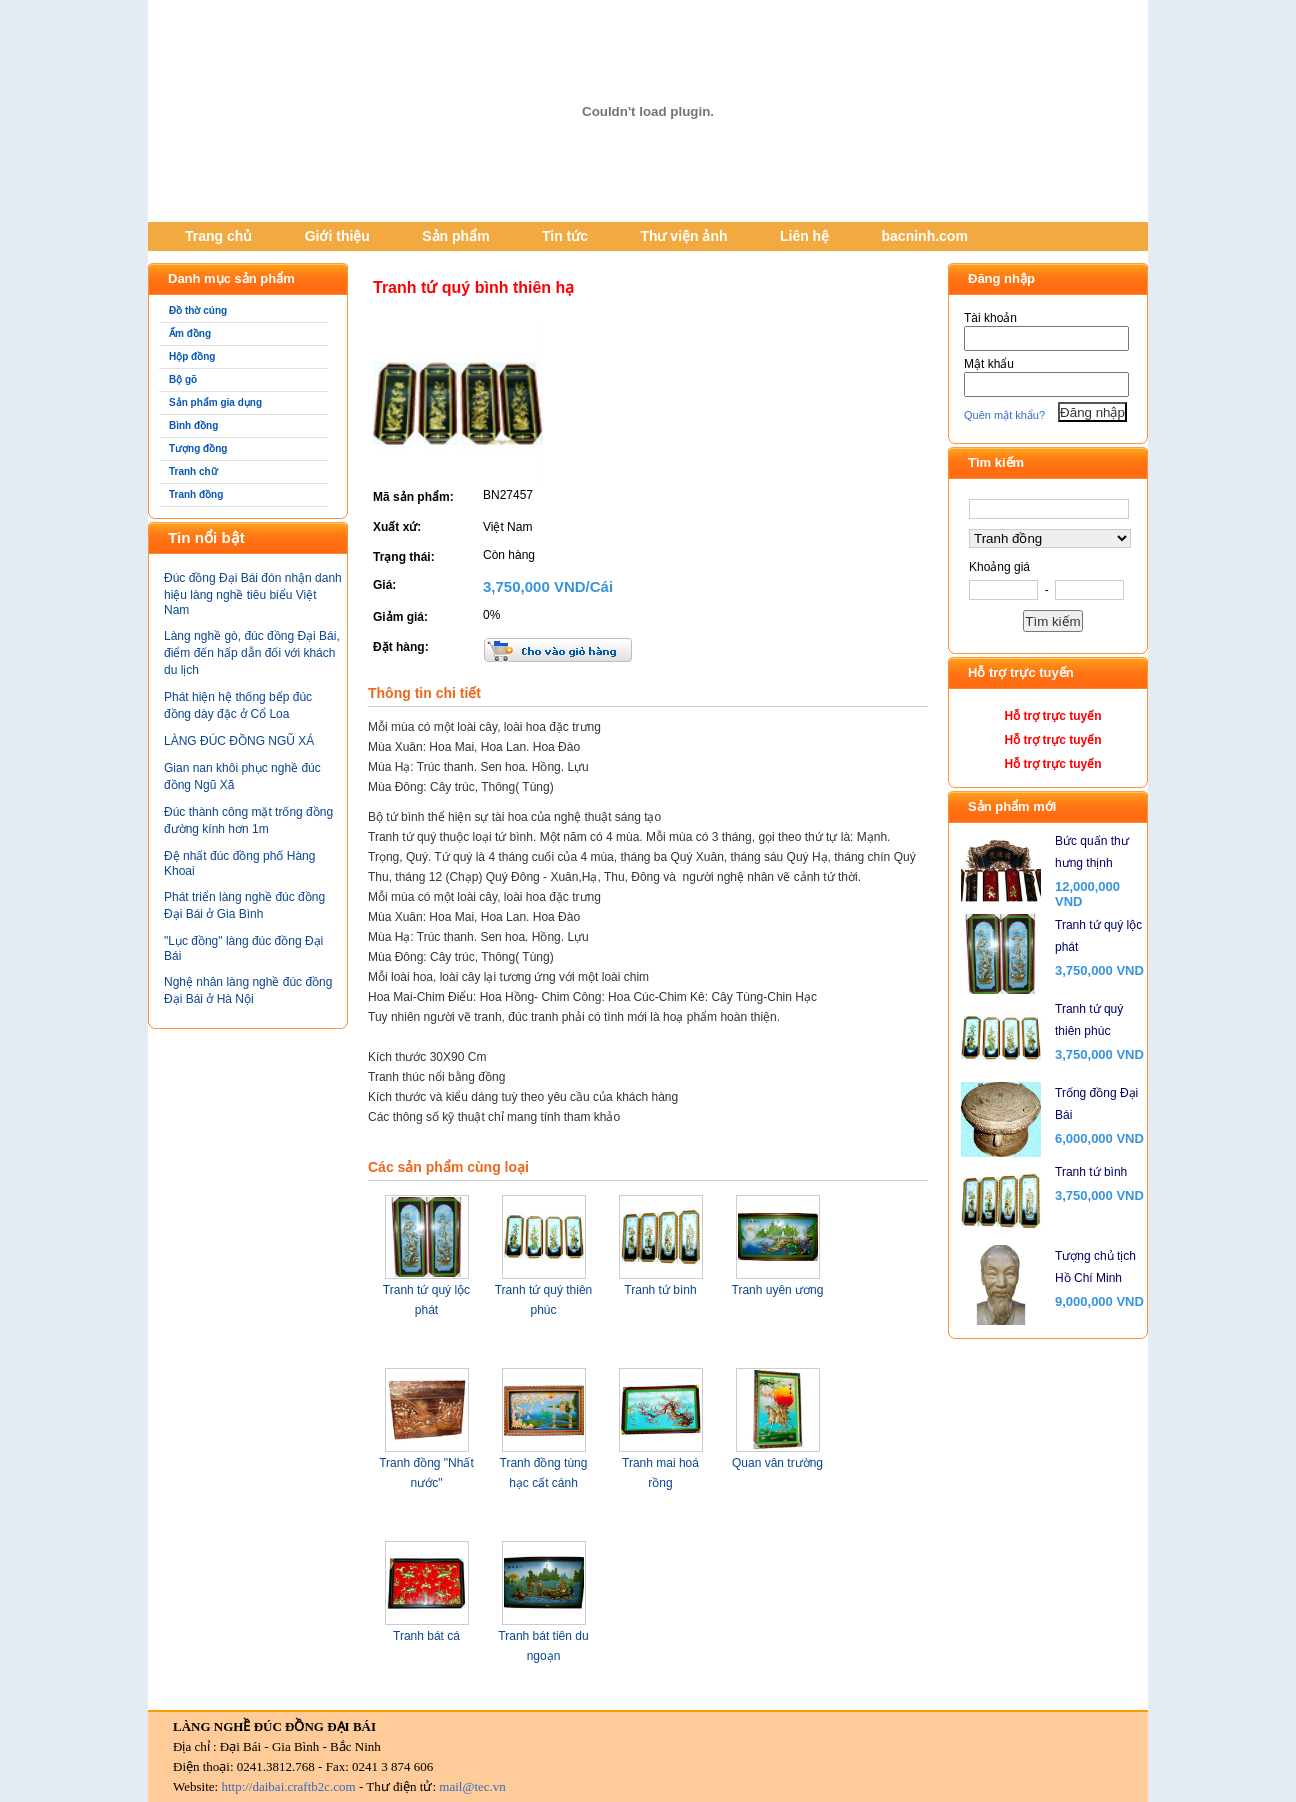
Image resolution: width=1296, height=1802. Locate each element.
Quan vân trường (777, 1463)
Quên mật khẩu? (1004, 415)
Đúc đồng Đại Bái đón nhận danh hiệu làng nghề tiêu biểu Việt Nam (253, 594)
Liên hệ (804, 236)
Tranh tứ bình (660, 1290)
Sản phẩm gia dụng (215, 402)
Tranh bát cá (426, 1636)
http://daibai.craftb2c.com (288, 1786)
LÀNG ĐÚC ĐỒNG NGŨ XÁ (239, 741)
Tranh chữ (193, 471)
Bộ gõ (183, 379)
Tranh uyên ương (778, 1290)
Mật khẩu (989, 364)
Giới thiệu (337, 236)
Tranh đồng (196, 494)
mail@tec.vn (472, 1786)
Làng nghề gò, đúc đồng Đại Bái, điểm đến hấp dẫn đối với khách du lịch (252, 653)
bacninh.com (925, 236)
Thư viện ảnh (683, 236)
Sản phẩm (455, 236)
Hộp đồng (192, 356)
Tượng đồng (198, 448)
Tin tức (565, 236)
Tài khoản (990, 318)
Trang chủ (218, 236)
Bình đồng (193, 425)
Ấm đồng (190, 333)
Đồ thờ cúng (198, 310)
